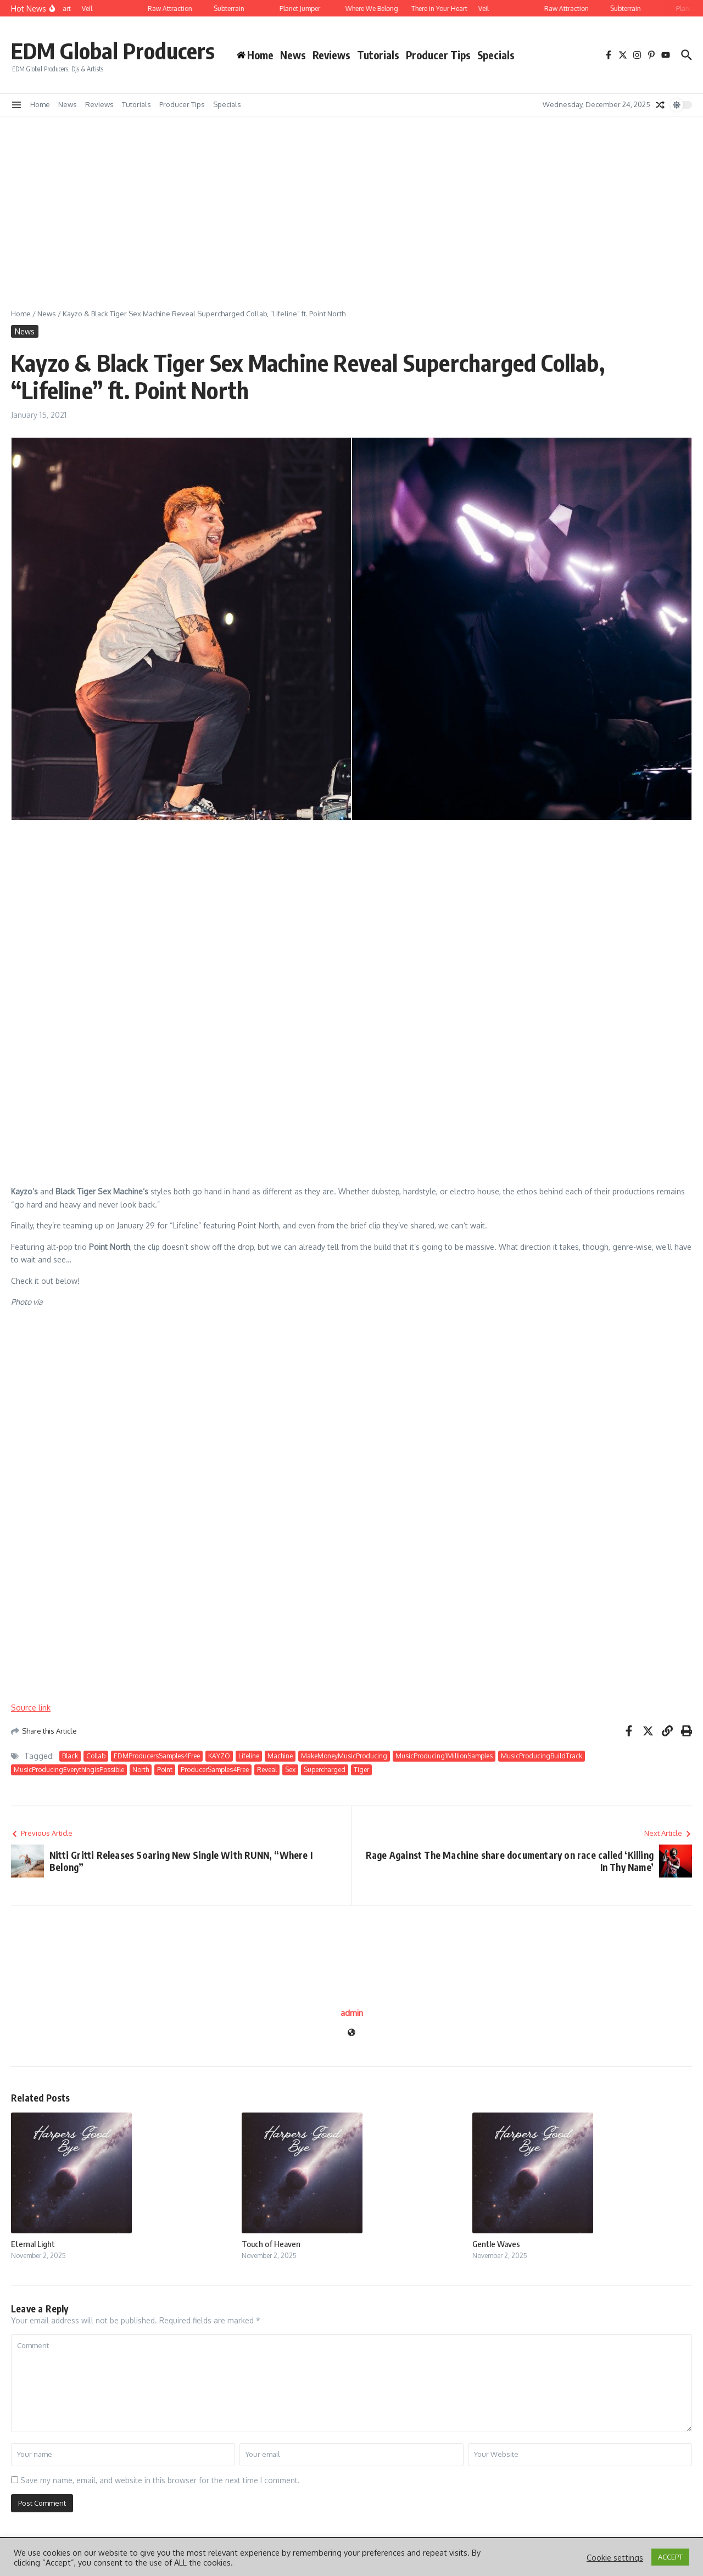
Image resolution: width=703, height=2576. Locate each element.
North (140, 1769)
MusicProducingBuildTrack (541, 1756)
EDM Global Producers (113, 50)
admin (352, 2013)
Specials (496, 55)
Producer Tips (438, 55)
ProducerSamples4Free (215, 1769)
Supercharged (324, 1769)
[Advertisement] (351, 199)
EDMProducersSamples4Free (157, 1756)
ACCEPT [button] (670, 2556)
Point (164, 1769)
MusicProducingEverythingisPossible (69, 1769)
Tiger (361, 1769)
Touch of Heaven (271, 2244)
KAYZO (219, 1756)
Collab (95, 1756)
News (293, 55)
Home (40, 104)
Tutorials (378, 55)
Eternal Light (33, 2244)
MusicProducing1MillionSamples (444, 1756)
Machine (280, 1756)
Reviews (331, 55)
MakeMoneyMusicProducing (344, 1756)
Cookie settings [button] (615, 2557)
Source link (31, 1707)
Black (70, 1756)
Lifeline (248, 1756)
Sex (290, 1769)
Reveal (267, 1769)
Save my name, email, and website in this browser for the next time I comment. (160, 2480)
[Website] (351, 2033)
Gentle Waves (496, 2244)
